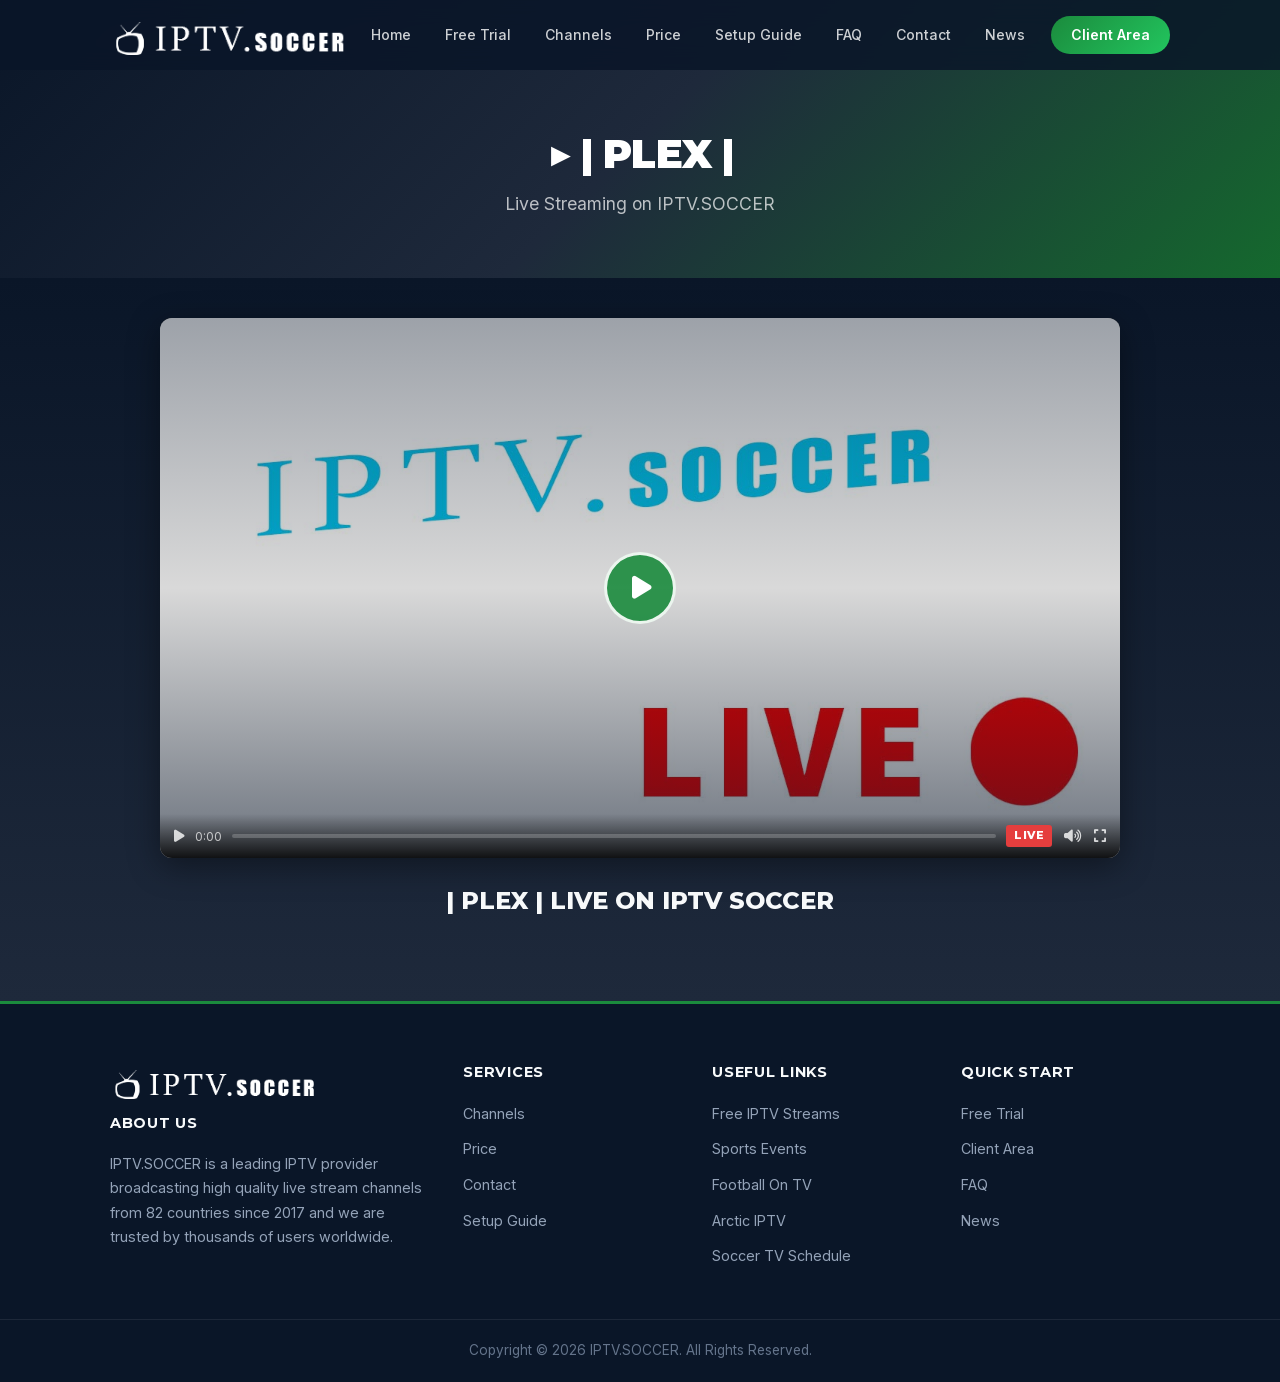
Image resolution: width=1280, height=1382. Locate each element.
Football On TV (762, 1184)
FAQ (849, 34)
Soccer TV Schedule (781, 1255)
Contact (923, 34)
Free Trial (478, 34)
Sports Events (759, 1148)
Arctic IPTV (749, 1220)
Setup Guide (758, 34)
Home (391, 34)
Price (663, 34)
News (1005, 34)
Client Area (1110, 34)
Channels (578, 34)
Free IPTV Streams (776, 1113)
